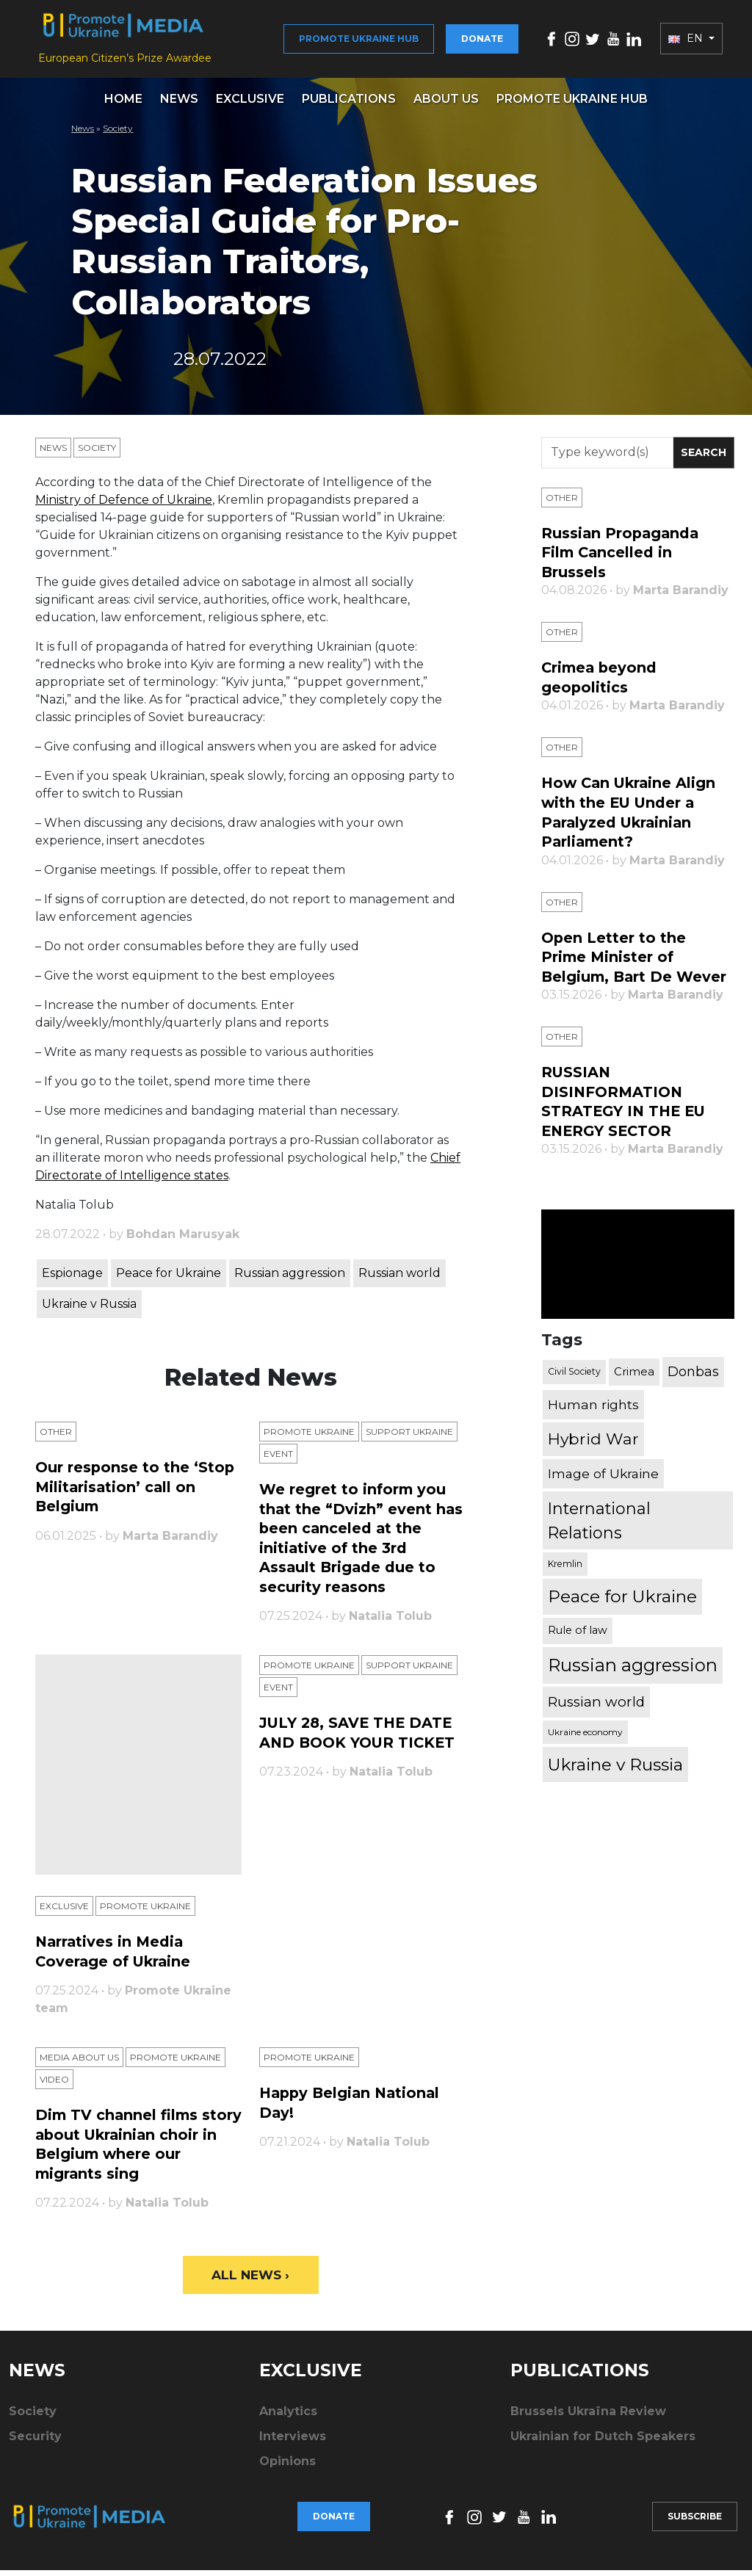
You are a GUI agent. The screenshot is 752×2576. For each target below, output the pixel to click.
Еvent (278, 1461)
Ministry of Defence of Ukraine (123, 507)
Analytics (288, 2417)
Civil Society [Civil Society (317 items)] (574, 1372)
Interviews (292, 2442)
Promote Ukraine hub (359, 42)
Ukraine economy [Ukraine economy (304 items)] (585, 1733)
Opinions (287, 2467)
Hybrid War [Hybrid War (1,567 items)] (593, 1440)
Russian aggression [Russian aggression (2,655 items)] (632, 1665)
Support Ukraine (409, 1439)
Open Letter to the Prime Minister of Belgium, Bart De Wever (635, 960)
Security (35, 2442)
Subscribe (695, 2522)
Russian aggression (289, 1280)
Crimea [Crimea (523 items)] (634, 1373)
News (179, 106)
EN (687, 42)
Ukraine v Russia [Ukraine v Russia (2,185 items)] (615, 1766)
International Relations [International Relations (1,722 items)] (599, 1522)
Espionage (72, 1280)
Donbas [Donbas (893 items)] (693, 1373)
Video (54, 2085)
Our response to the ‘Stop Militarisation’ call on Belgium (135, 1494)
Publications (349, 106)
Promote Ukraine (309, 1439)
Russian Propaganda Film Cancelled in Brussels (621, 559)
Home (123, 106)
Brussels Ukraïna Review (588, 2417)
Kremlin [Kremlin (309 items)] (565, 1565)
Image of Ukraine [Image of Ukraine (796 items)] (603, 1475)
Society (118, 135)
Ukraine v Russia (89, 1311)
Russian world (399, 1280)
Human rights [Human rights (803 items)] (593, 1406)
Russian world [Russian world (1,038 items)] (596, 1702)
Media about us (79, 2063)
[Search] (607, 460)
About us (446, 106)
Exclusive (250, 106)
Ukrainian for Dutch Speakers (602, 2442)
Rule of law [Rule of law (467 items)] (577, 1631)
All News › (251, 2280)
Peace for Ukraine (168, 1280)
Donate (482, 42)
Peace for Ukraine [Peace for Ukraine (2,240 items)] (622, 1598)
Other (56, 1439)
